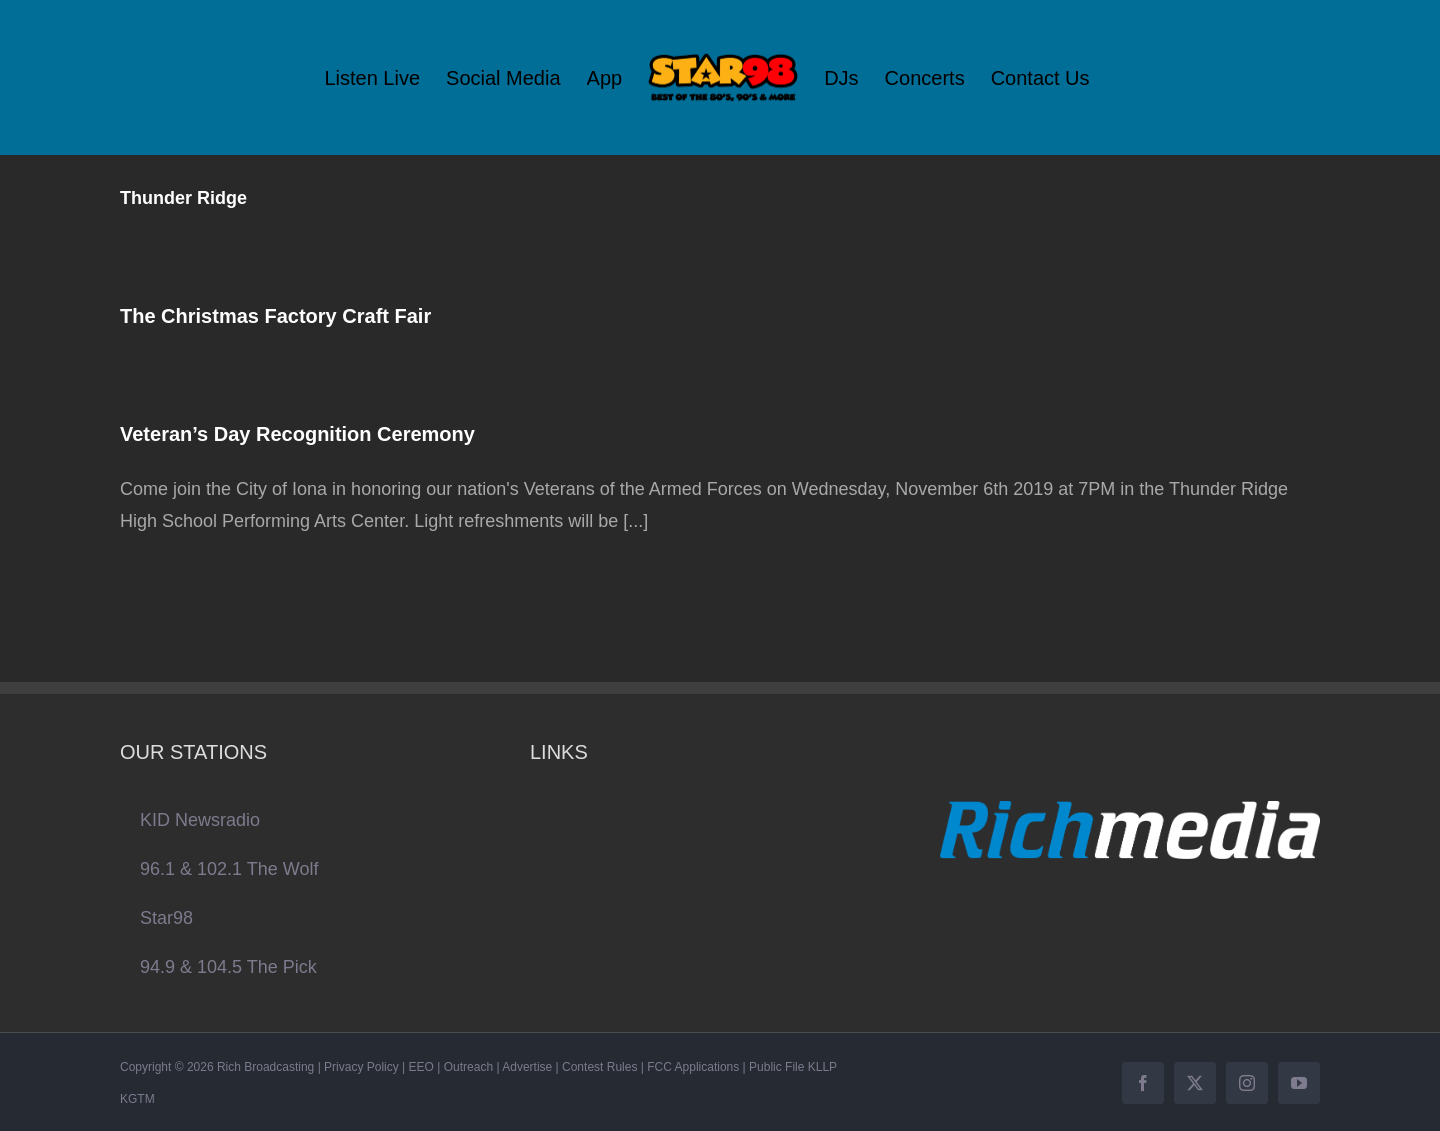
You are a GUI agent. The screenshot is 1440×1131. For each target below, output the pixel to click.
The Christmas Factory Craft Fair (275, 316)
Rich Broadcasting (265, 1067)
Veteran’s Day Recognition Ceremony (297, 434)
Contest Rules (599, 1067)
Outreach (468, 1067)
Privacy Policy (361, 1067)
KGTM (137, 1099)
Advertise (527, 1067)
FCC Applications (693, 1067)
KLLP (822, 1067)
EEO (421, 1067)
